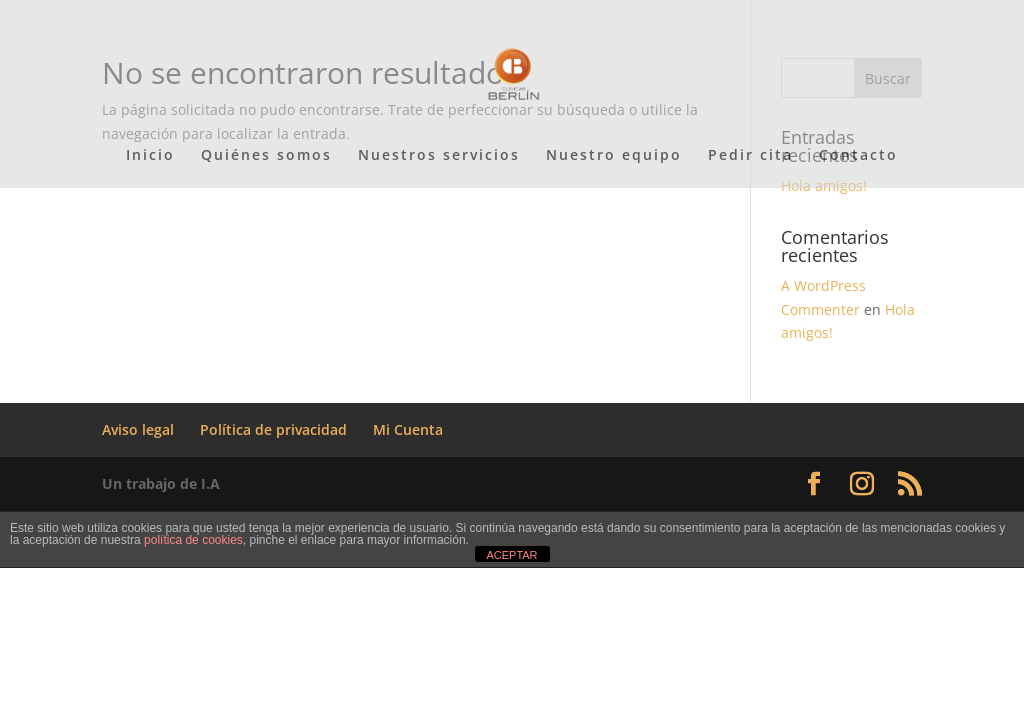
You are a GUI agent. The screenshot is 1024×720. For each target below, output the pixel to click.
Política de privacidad (273, 429)
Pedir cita (750, 156)
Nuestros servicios (439, 156)
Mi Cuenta (408, 429)
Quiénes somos (266, 156)
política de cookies (193, 540)
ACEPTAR (511, 555)
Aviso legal (138, 429)
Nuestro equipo (614, 156)
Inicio (150, 156)
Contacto (858, 156)
